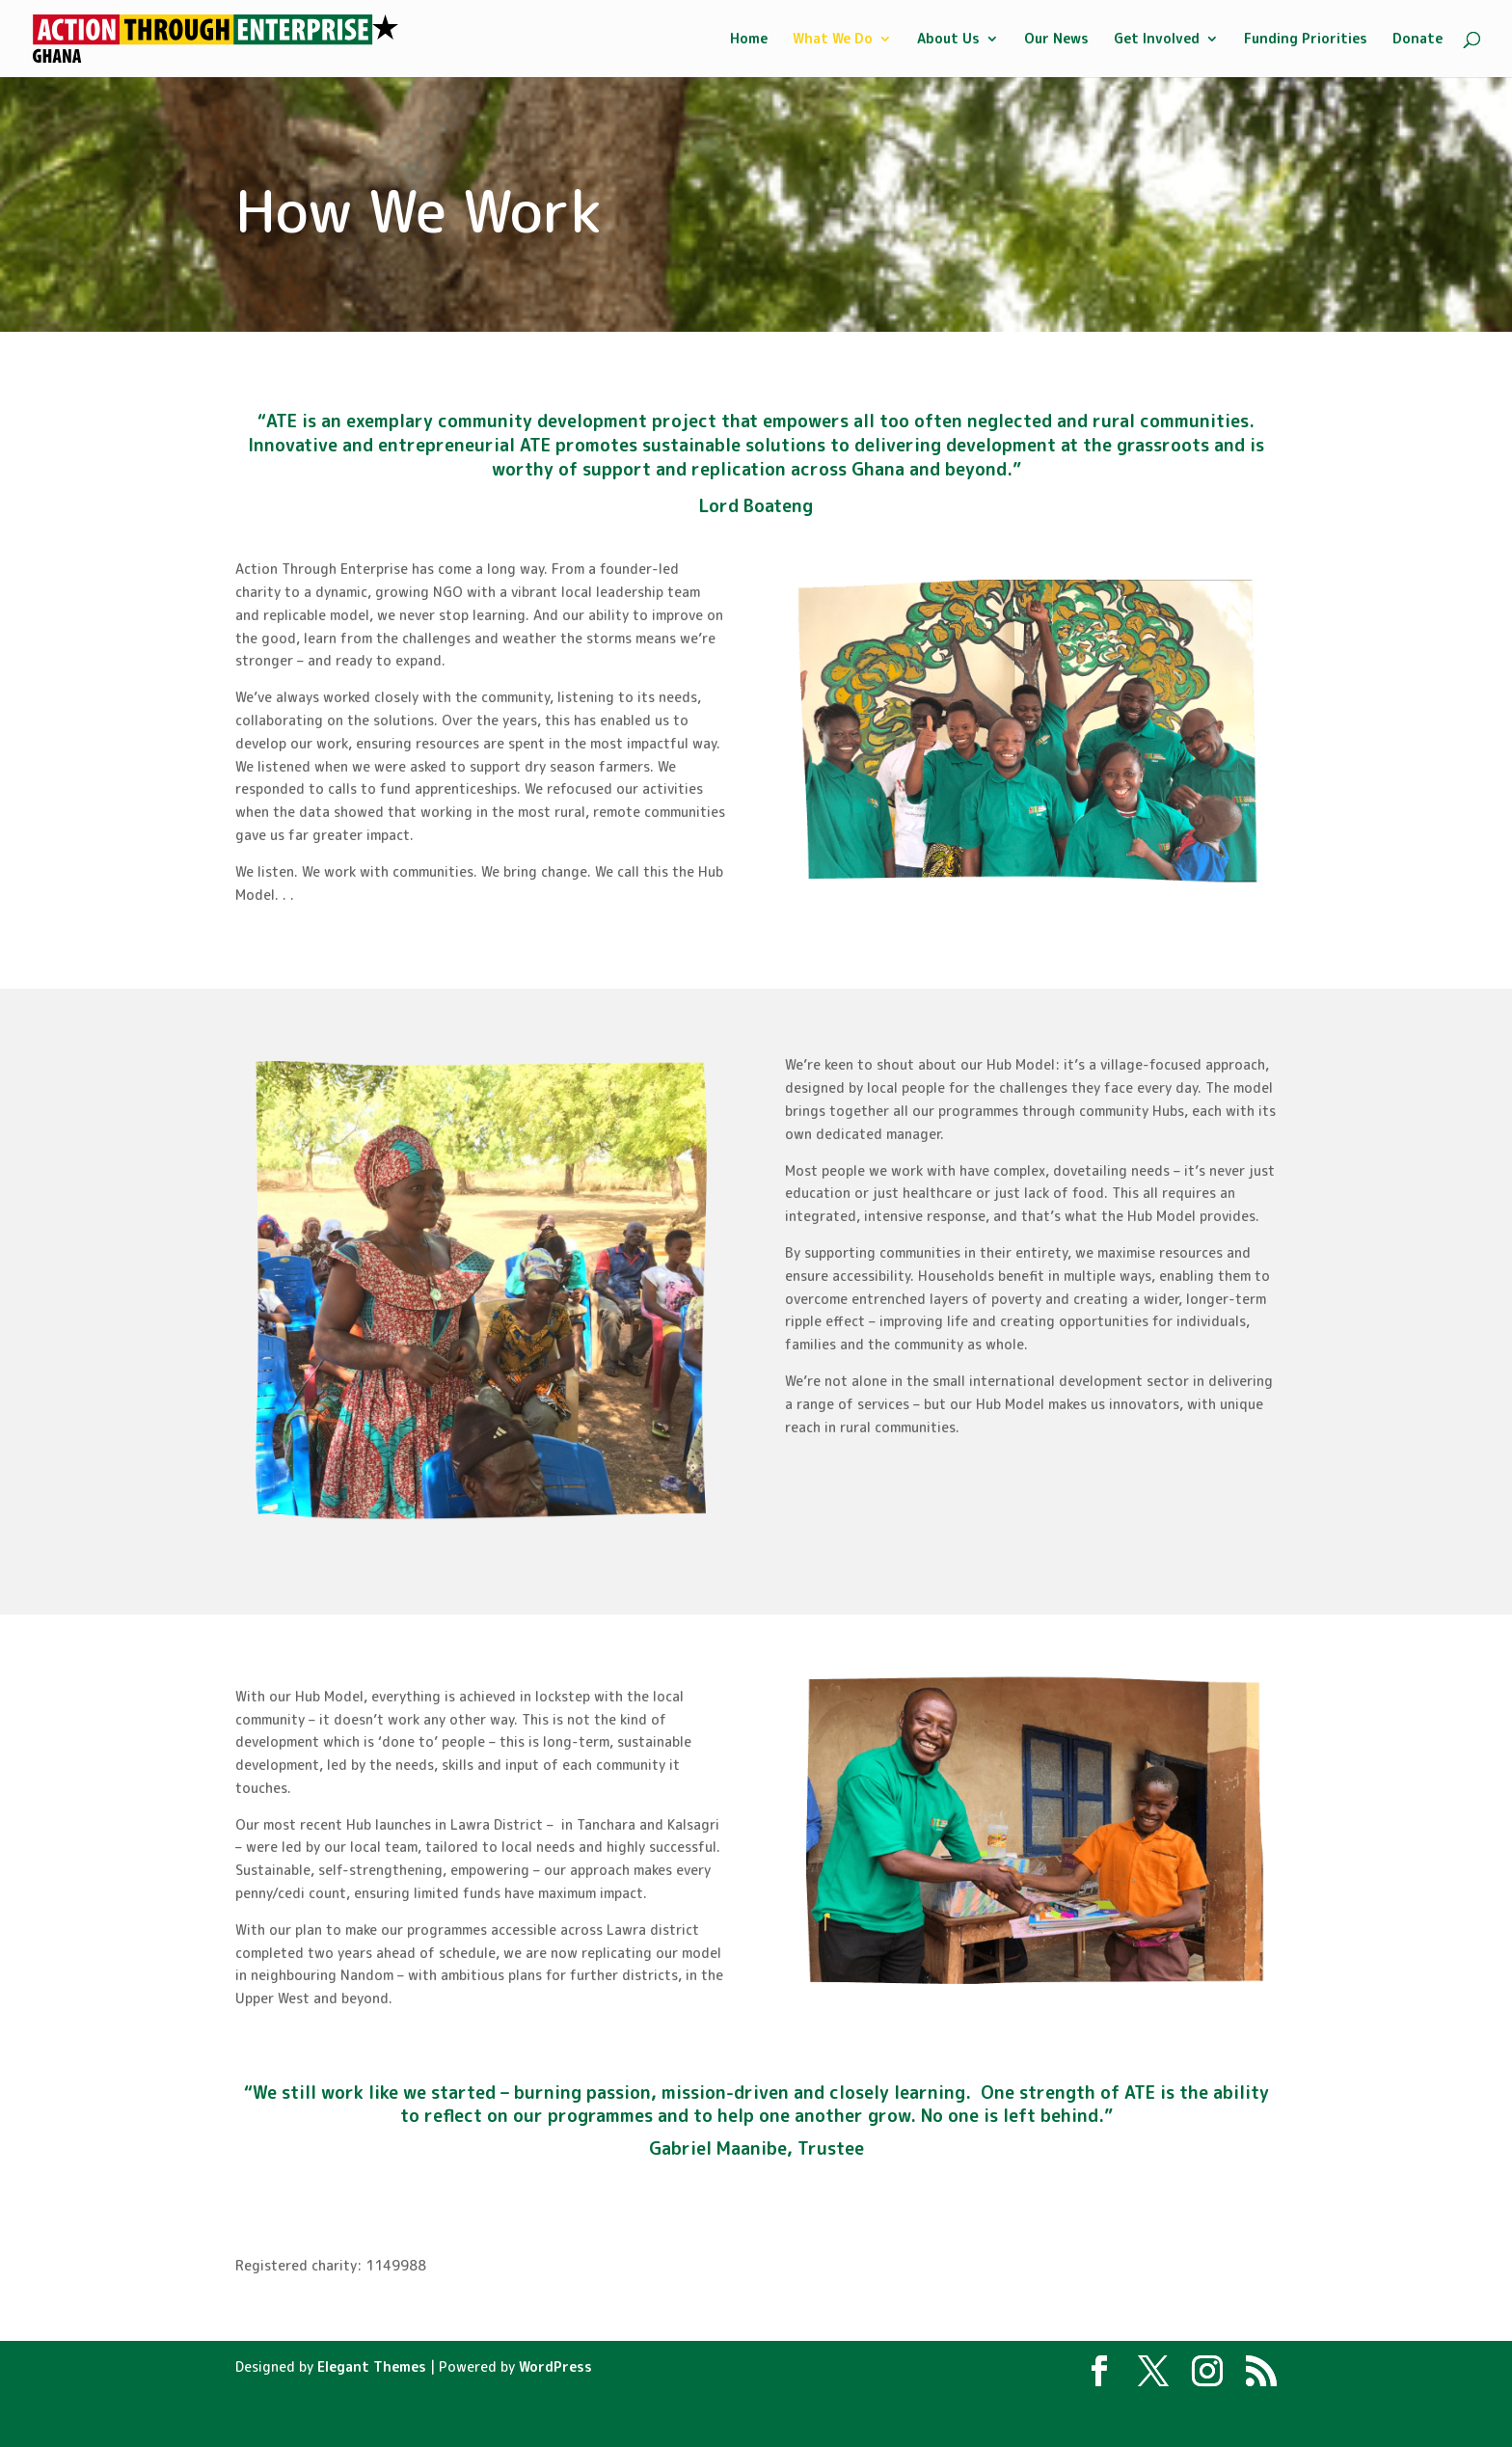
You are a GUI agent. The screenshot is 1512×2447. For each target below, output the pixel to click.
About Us (948, 39)
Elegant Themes (371, 2366)
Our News (1056, 39)
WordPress (555, 2366)
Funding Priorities (1305, 39)
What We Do (833, 39)
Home (749, 39)
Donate (1417, 39)
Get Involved (1157, 39)
